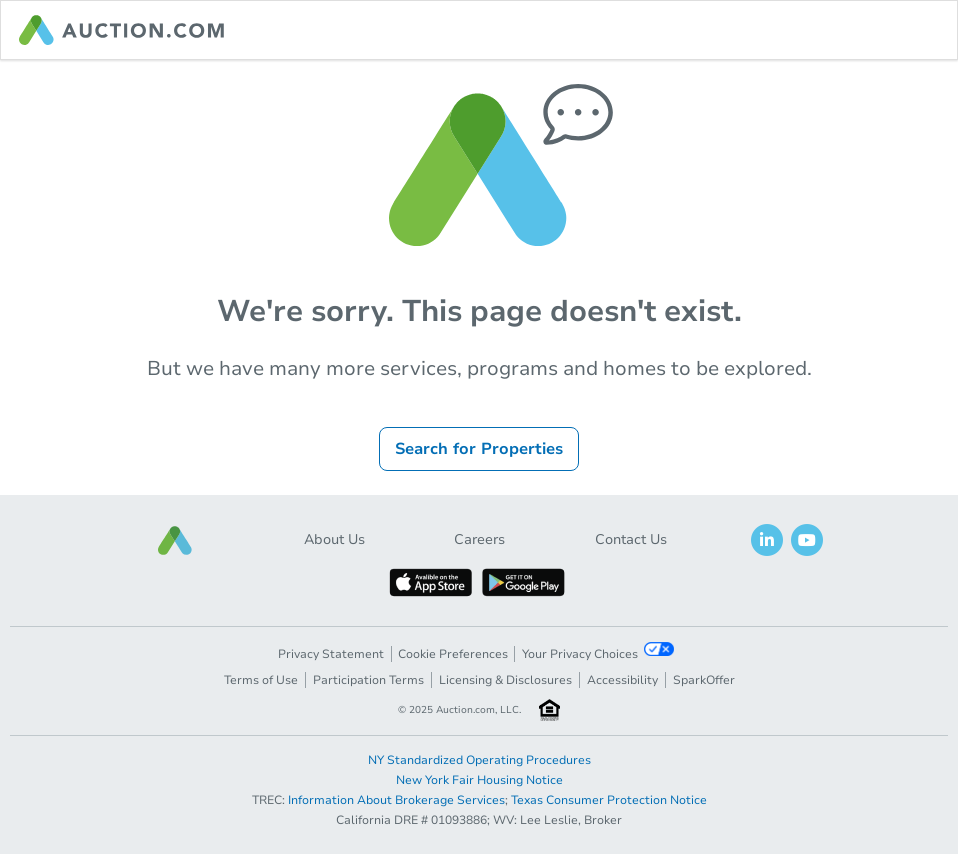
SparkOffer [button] (704, 680)
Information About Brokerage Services (396, 800)
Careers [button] (479, 539)
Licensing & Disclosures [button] (505, 680)
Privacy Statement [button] (331, 654)
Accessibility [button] (622, 680)
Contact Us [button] (631, 539)
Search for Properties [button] (479, 449)
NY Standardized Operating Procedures (479, 760)
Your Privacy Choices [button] (598, 652)
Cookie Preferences (453, 654)
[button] (175, 540)
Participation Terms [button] (368, 680)
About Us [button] (334, 539)
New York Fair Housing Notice (479, 780)
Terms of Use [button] (261, 680)
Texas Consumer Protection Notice (609, 800)
